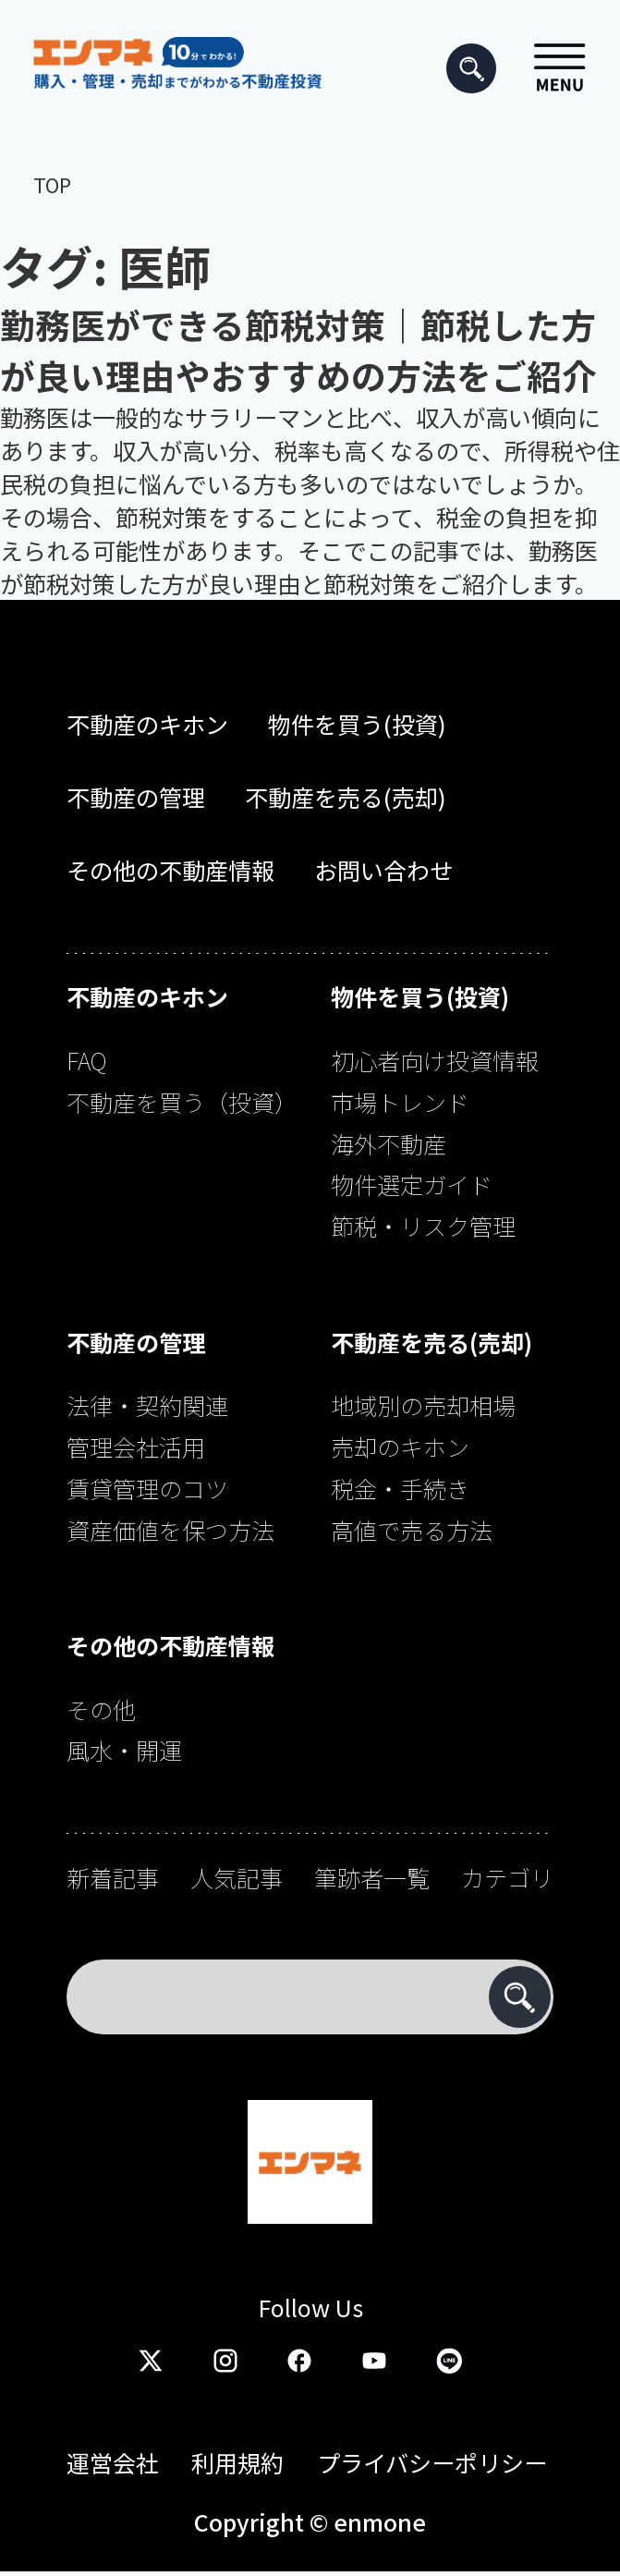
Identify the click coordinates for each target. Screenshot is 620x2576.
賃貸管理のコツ (147, 1488)
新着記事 (113, 1877)
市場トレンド (400, 1101)
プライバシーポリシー (432, 2462)
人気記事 (236, 1877)
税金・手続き (400, 1488)
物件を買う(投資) (357, 723)
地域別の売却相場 (423, 1405)
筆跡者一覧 (372, 1877)
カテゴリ (507, 1877)
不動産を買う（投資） (182, 1101)
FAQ (87, 1060)
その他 (101, 1709)
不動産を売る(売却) (345, 796)
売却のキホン (400, 1446)
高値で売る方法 (411, 1529)
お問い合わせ (383, 869)
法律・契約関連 (147, 1405)
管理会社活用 (136, 1446)
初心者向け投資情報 (435, 1060)
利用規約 (237, 2462)
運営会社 (113, 2462)
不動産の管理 (136, 796)
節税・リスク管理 (423, 1225)
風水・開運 (124, 1749)
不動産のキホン (147, 723)
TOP (52, 184)
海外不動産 (388, 1143)
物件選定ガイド (411, 1184)
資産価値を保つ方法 (170, 1529)
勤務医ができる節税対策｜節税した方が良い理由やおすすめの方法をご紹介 (298, 349)
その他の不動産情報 (170, 869)
